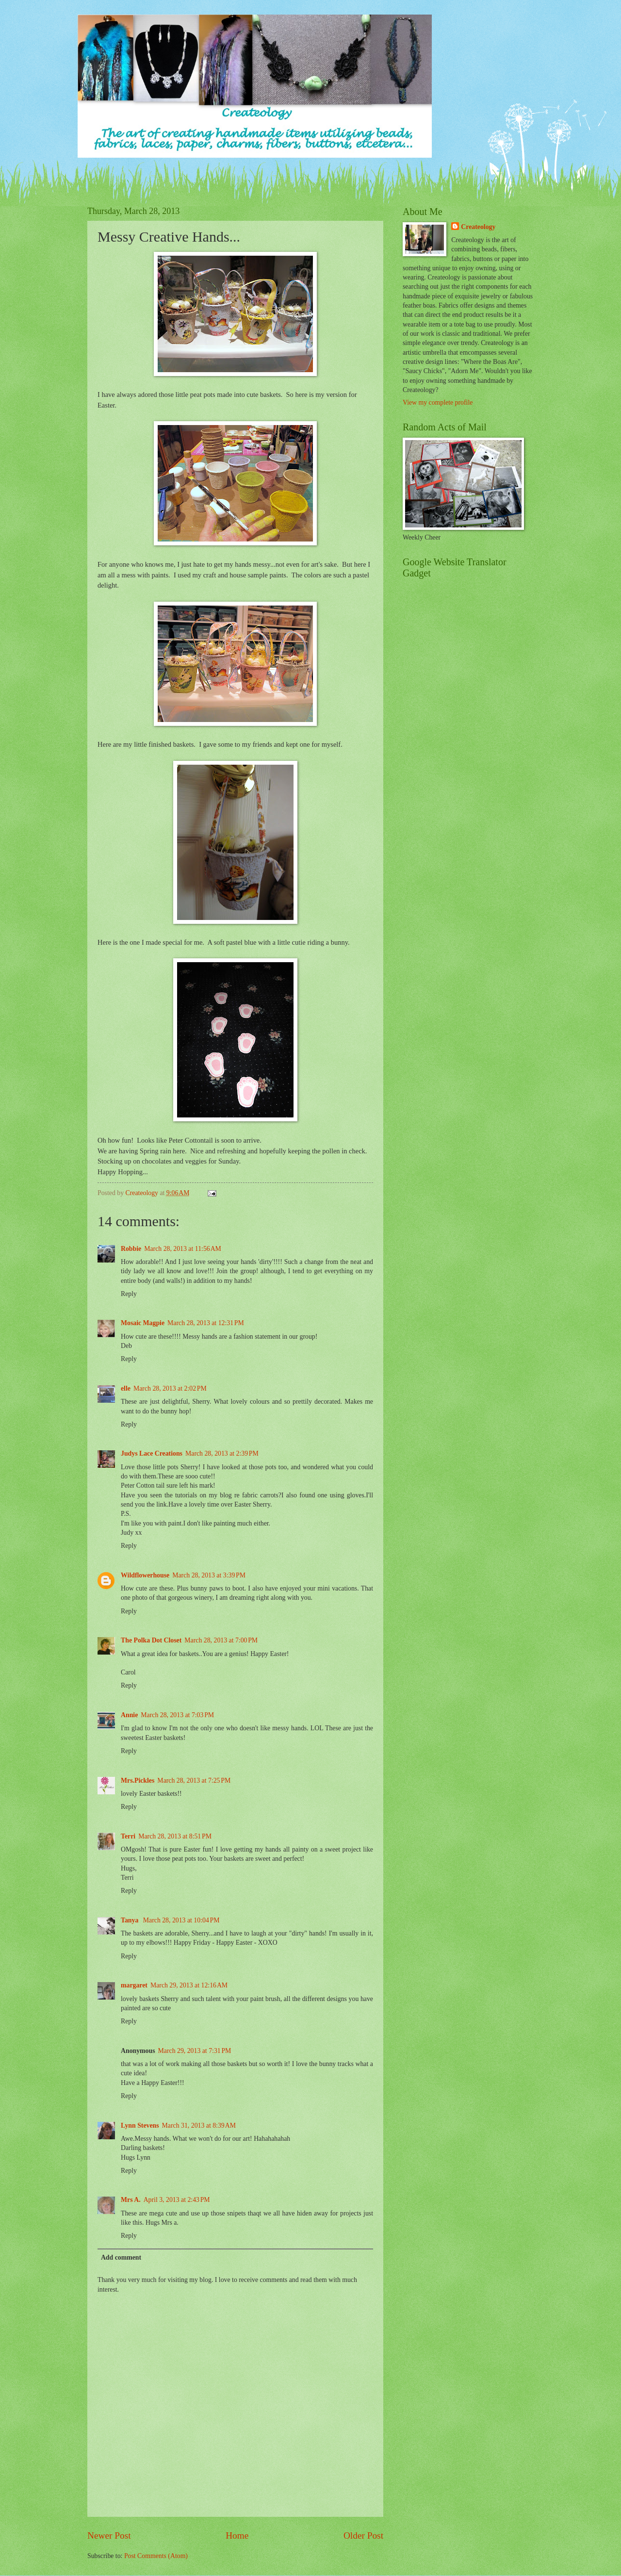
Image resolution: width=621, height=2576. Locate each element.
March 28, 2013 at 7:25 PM (193, 1780)
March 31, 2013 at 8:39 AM (199, 2125)
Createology (478, 226)
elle (126, 1388)
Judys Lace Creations (151, 1453)
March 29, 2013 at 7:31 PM (194, 2050)
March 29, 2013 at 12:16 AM (189, 1985)
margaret (134, 1985)
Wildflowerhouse (145, 1575)
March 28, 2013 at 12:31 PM (205, 1323)
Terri (128, 1836)
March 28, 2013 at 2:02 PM (170, 1388)
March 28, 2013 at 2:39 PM (222, 1453)
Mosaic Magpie (142, 1323)
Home (237, 2535)
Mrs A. (131, 2199)
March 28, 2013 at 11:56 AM (182, 1248)
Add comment (121, 2257)
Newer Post (109, 2535)
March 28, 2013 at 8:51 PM (175, 1836)
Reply (129, 1293)
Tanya (130, 1920)
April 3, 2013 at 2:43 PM (177, 2199)
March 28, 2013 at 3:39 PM (208, 1575)
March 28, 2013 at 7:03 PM (177, 1715)
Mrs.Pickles (137, 1780)
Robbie (131, 1248)
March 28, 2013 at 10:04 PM (181, 1920)
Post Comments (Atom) (156, 2556)
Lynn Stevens (140, 2125)
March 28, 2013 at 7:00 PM (221, 1640)
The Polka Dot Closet (151, 1640)
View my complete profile (438, 402)
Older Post (363, 2535)
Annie (129, 1715)
